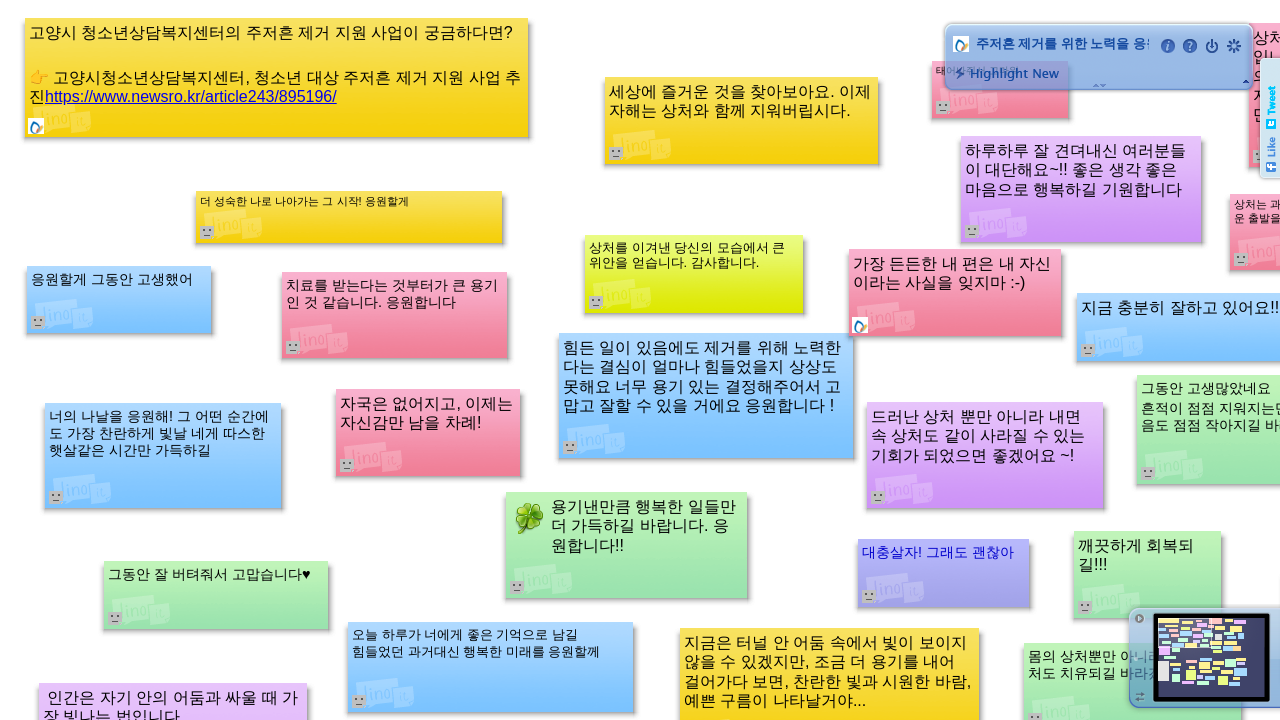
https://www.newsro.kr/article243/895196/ (191, 96)
